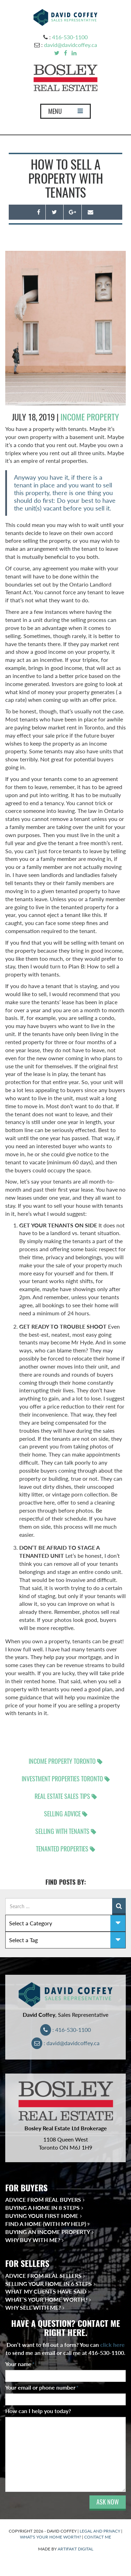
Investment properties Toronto (62, 1778)
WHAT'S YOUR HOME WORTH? (50, 2537)
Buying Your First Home (41, 2215)
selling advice (62, 1813)
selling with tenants (62, 1831)
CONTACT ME (97, 2537)
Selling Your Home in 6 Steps (48, 2283)
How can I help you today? (38, 2410)
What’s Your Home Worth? (46, 2299)
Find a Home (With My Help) (45, 2223)
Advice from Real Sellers (43, 2275)
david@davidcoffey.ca (70, 44)
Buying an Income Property (47, 2231)
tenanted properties (62, 1848)
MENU (65, 113)
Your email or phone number (42, 2387)
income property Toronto (62, 1761)
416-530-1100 (70, 37)
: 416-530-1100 (65, 2029)
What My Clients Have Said (45, 2291)
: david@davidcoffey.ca (65, 2043)
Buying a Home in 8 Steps (42, 2207)
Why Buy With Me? (32, 2239)
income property (89, 417)
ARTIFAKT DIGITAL (75, 2548)
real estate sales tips (62, 1796)
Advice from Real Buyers (43, 2199)
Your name (20, 2364)
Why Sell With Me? (33, 2307)
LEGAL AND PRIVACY (100, 2531)
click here (112, 2344)
